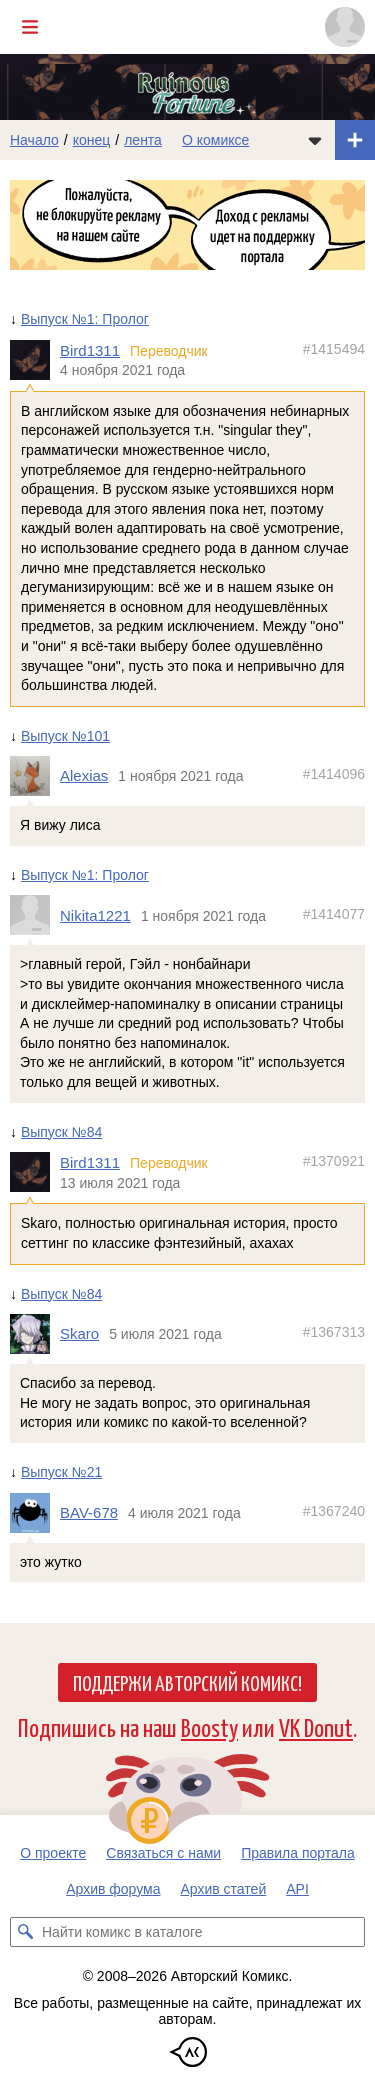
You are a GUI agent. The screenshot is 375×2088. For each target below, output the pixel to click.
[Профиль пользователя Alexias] (35, 777)
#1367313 (334, 1333)
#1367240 (334, 1511)
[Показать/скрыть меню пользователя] (345, 27)
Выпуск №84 (61, 1132)
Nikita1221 (95, 915)
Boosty (209, 1726)
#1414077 (334, 914)
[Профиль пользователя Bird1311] (35, 360)
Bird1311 (90, 350)
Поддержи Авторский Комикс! (187, 1682)
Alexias (84, 776)
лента (143, 140)
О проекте (53, 1853)
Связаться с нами (163, 1853)
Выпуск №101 (65, 736)
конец (92, 140)
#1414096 (334, 775)
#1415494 (334, 349)
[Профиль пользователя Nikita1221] (35, 916)
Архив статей (224, 1889)
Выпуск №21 (61, 1472)
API (297, 1889)
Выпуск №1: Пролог (85, 319)
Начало (34, 140)
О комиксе (215, 140)
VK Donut (316, 1726)
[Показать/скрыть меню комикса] (315, 140)
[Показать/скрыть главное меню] (30, 27)
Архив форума (113, 1889)
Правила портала (298, 1853)
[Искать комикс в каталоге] (25, 1932)
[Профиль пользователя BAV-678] (35, 1513)
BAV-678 (89, 1512)
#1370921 (334, 1162)
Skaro (79, 1334)
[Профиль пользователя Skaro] (35, 1335)
